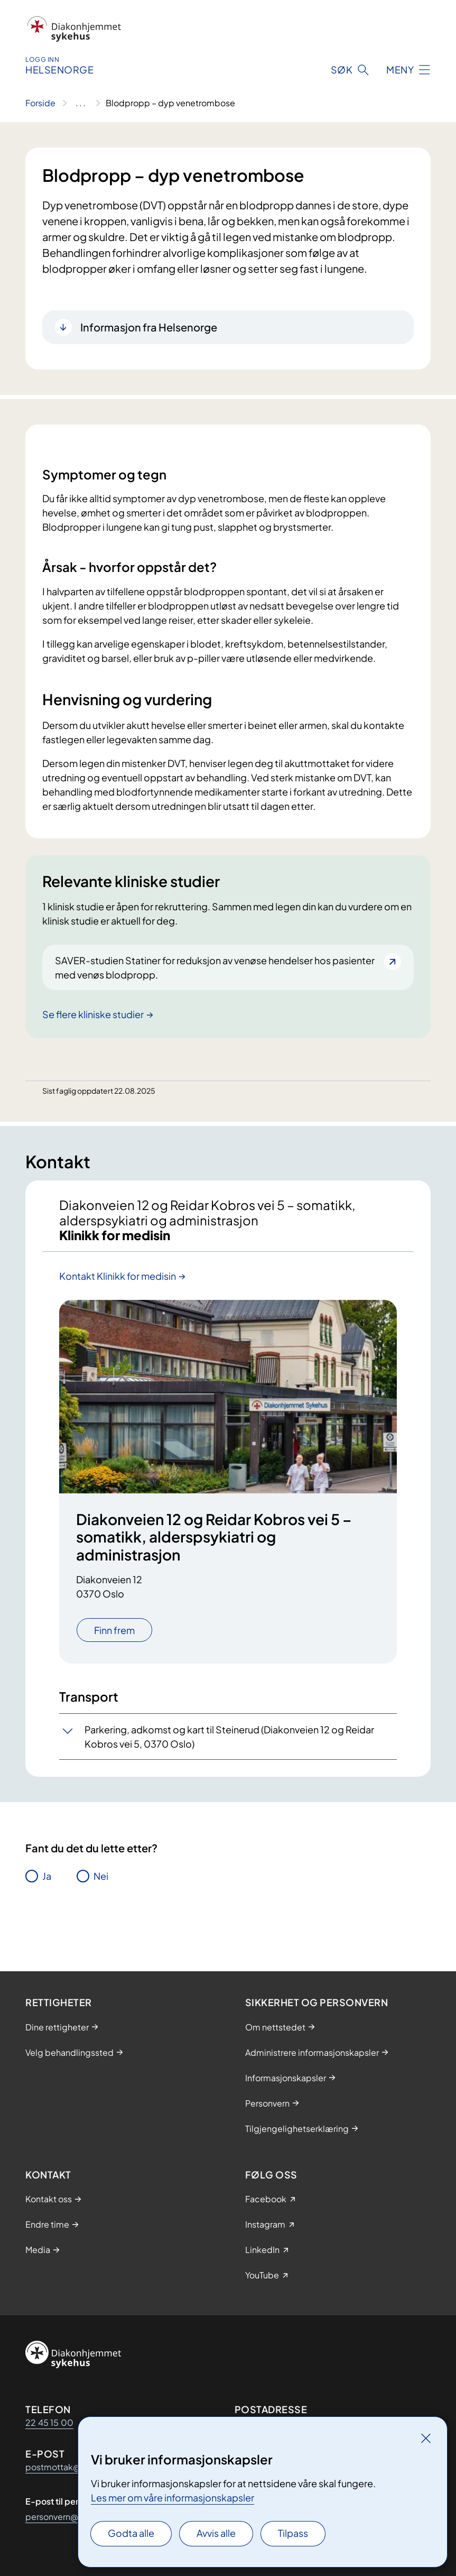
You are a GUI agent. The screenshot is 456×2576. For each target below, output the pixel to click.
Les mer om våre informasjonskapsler (172, 2497)
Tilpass (293, 2533)
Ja (46, 1876)
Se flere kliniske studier (93, 1014)
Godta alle (131, 2533)
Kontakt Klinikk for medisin (117, 1276)
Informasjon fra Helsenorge (148, 327)
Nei (101, 1876)
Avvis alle (216, 2533)
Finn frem (114, 1630)
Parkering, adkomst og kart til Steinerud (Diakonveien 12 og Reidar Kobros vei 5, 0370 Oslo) (229, 1736)
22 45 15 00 (49, 2422)
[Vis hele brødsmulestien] (80, 103)
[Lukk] (425, 2438)
